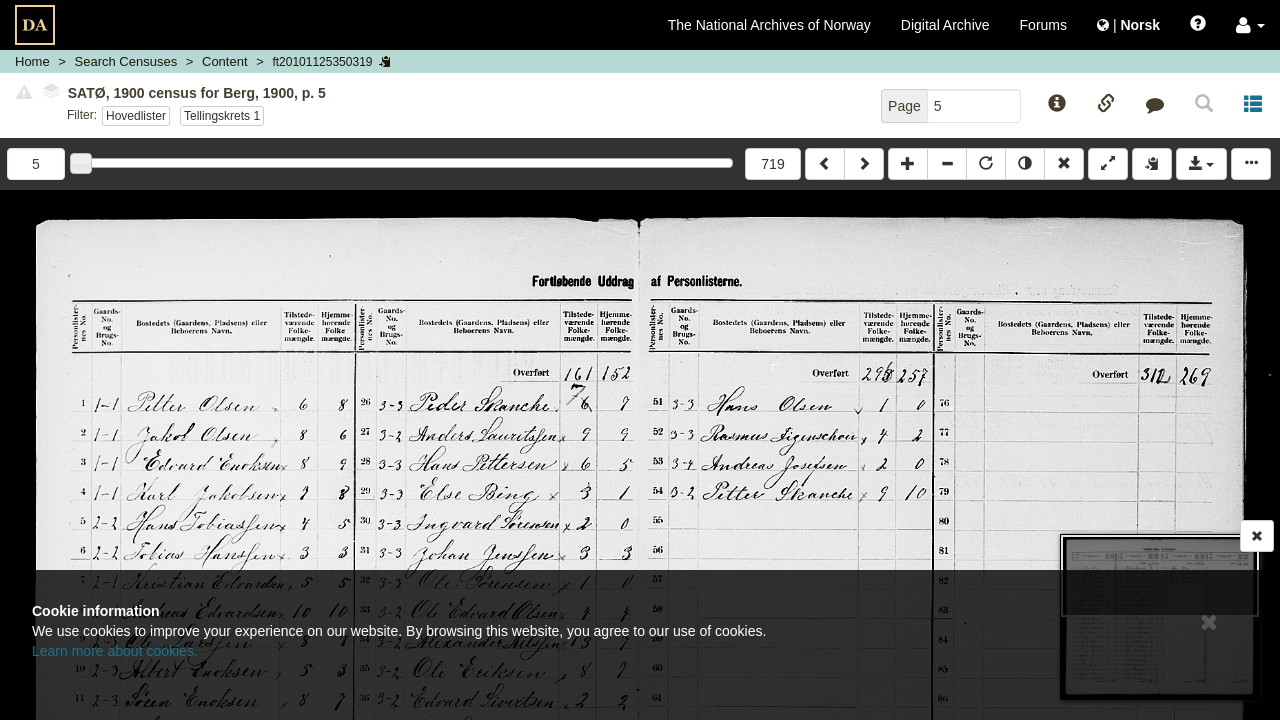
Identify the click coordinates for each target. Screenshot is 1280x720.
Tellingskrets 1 (222, 116)
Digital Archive (945, 25)
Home (32, 61)
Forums (1043, 25)
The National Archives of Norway (769, 25)
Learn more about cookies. (115, 651)
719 (772, 164)
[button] (1250, 25)
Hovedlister (136, 116)
